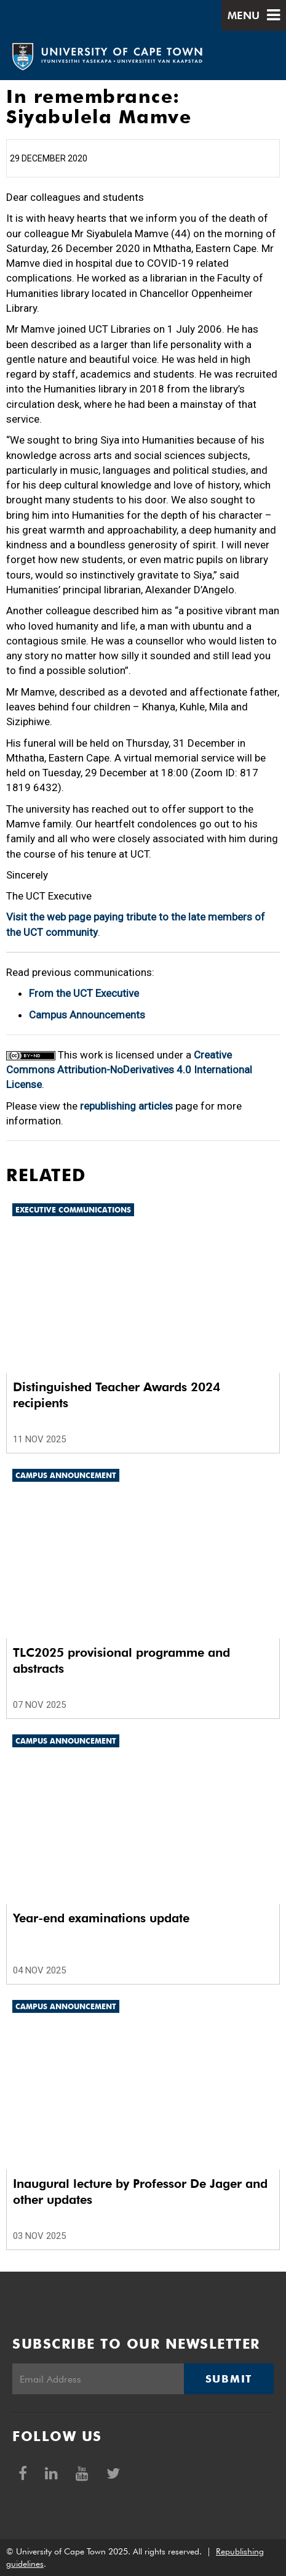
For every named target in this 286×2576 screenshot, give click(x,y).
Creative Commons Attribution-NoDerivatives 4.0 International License (129, 1070)
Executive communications (73, 1209)
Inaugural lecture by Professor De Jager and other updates (140, 2191)
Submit (228, 2379)
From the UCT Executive (84, 993)
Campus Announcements (87, 1015)
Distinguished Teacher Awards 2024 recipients (116, 1394)
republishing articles (126, 1106)
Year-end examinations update (101, 1918)
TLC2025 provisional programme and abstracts (121, 1660)
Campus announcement (65, 1475)
